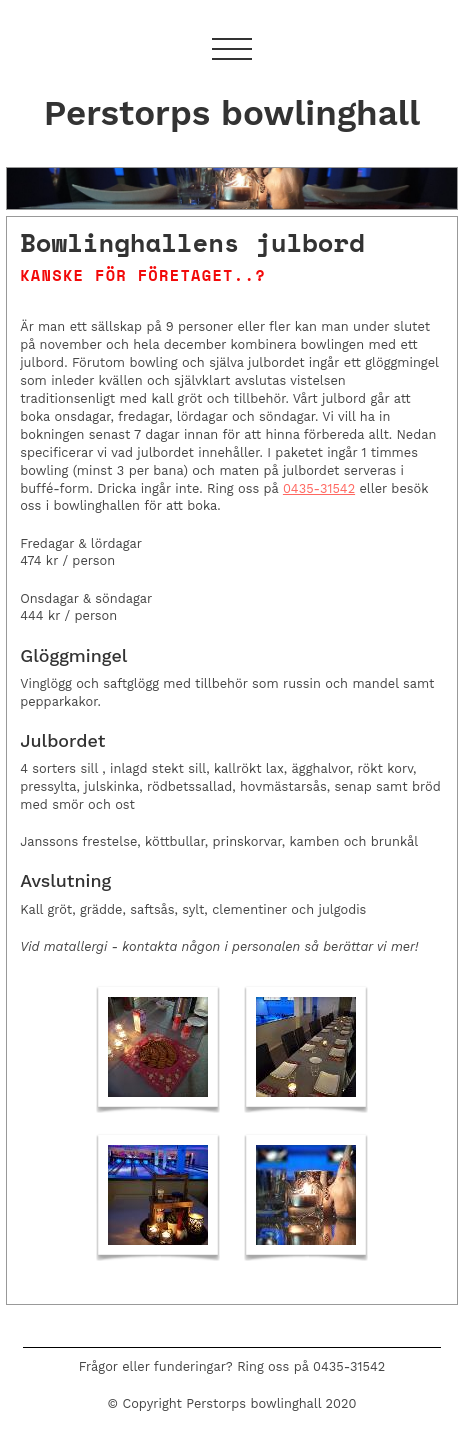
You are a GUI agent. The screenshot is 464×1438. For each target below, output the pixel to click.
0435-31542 (319, 488)
